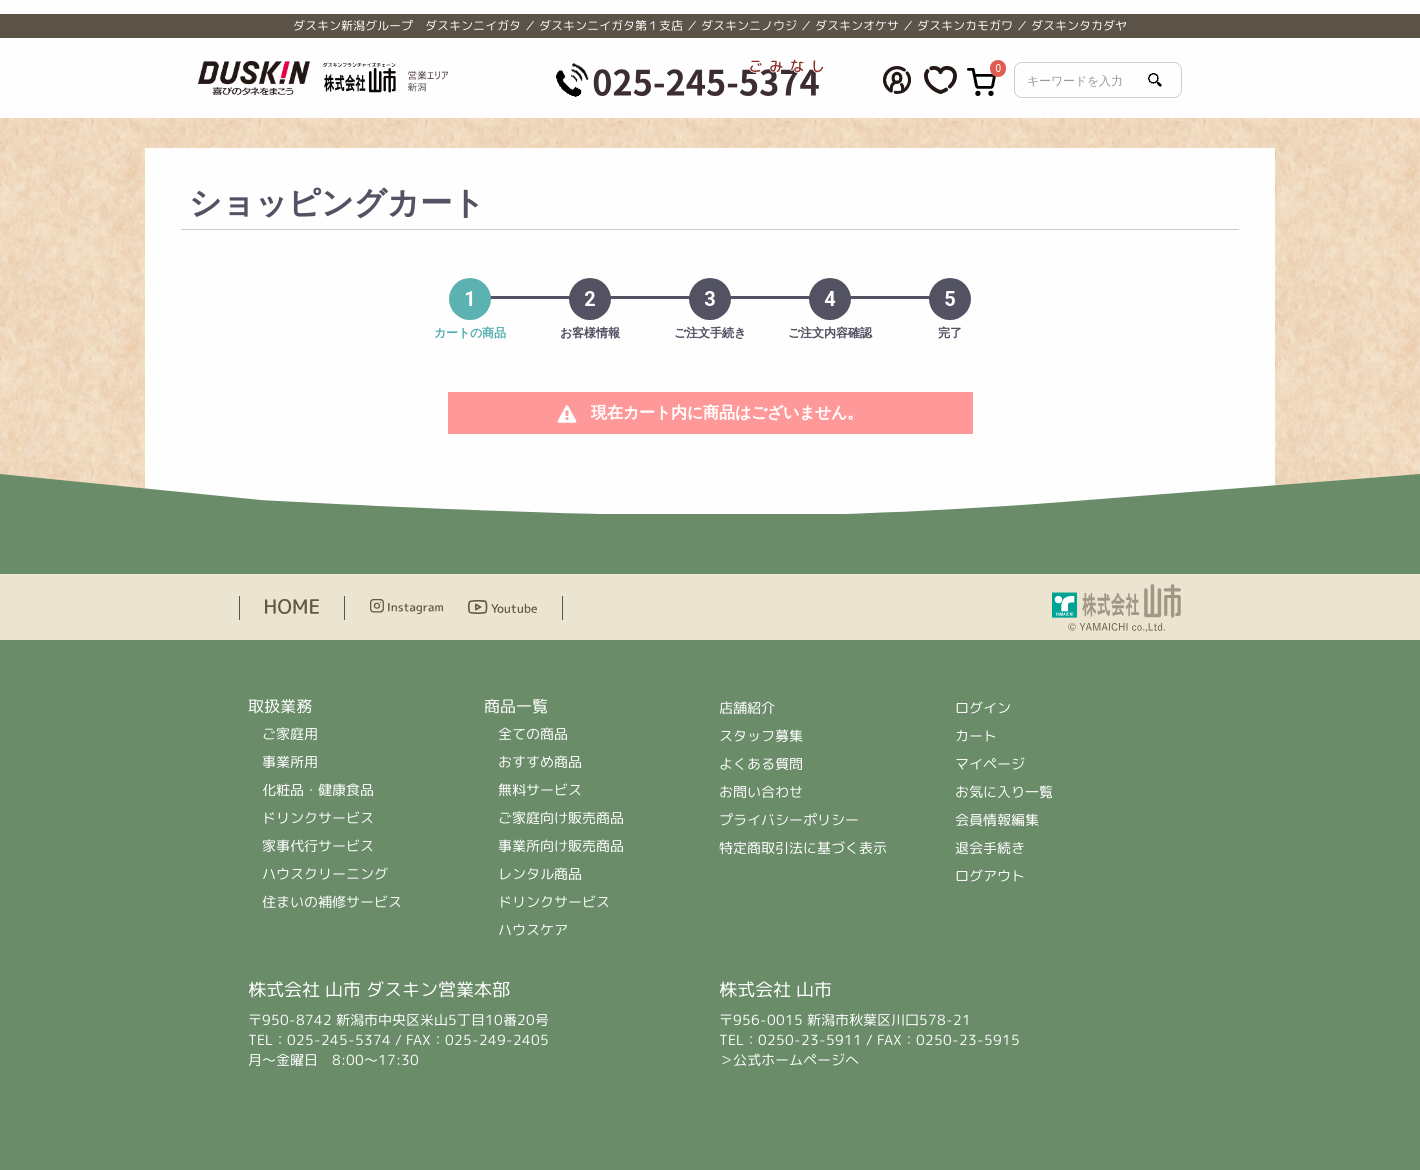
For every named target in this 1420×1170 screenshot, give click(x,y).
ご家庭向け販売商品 (561, 817)
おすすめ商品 (540, 761)
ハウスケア (533, 929)
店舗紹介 (748, 707)
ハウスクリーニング (325, 873)
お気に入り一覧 (1004, 791)
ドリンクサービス (318, 817)
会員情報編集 (997, 819)
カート (976, 735)
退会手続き (990, 847)
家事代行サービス (318, 845)
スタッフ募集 (761, 735)
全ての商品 (533, 733)
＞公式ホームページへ (789, 1059)
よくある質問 (761, 763)
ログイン (983, 707)
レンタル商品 (540, 873)
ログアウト (990, 875)
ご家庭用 (290, 733)
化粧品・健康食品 (318, 789)
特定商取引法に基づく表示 (803, 847)
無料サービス (540, 789)
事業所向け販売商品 (561, 845)
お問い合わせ (761, 791)
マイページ (990, 763)
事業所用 (290, 761)
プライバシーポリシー (789, 819)
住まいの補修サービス (332, 901)
